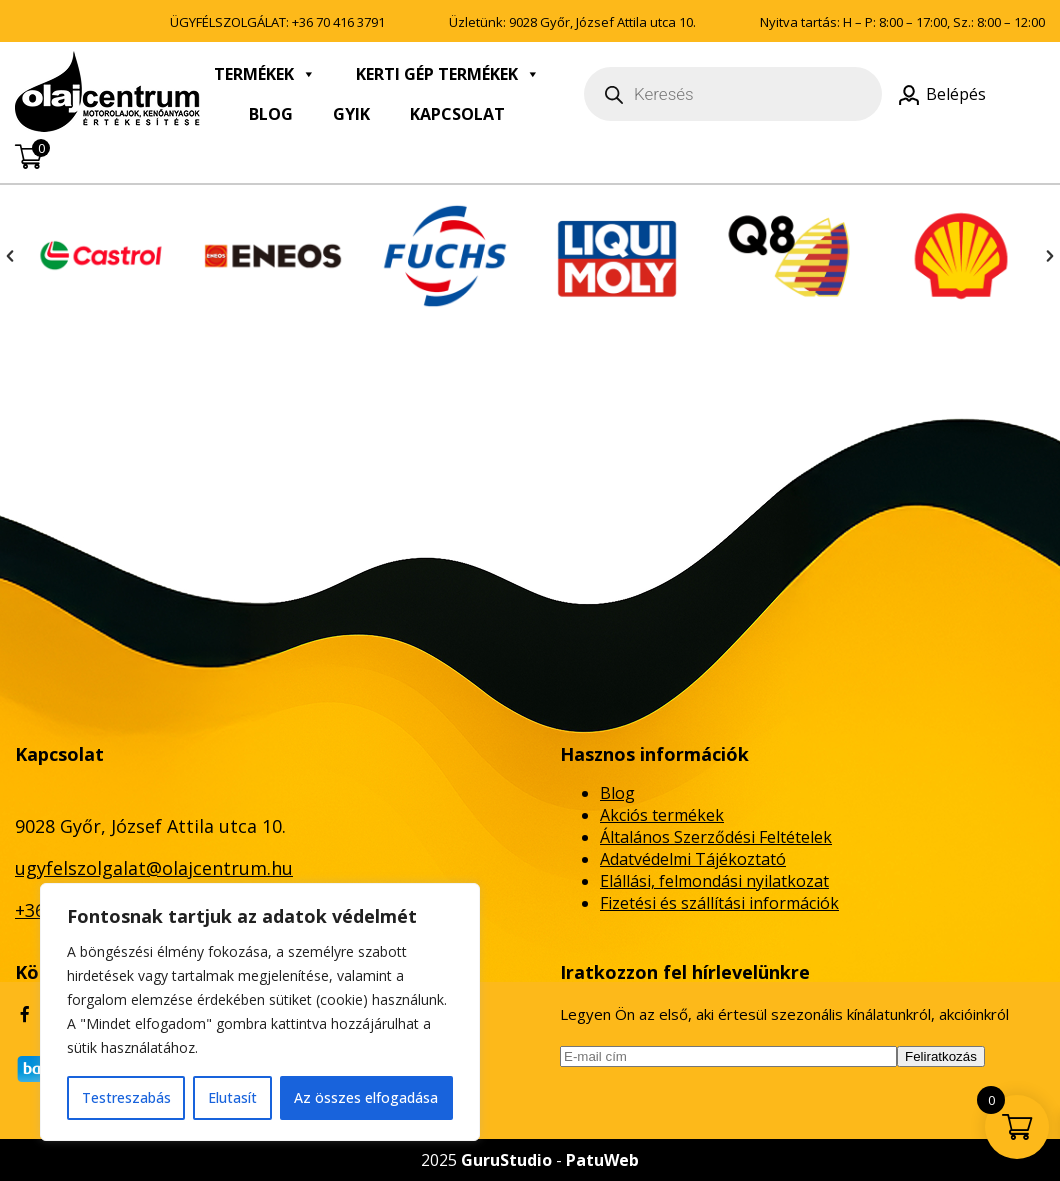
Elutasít (232, 1097)
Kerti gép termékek (448, 74)
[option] (101, 256)
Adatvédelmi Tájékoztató (693, 859)
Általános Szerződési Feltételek (716, 837)
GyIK (351, 114)
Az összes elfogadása (366, 1097)
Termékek (265, 74)
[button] (10, 256)
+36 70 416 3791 (338, 22)
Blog (271, 114)
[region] (260, 1012)
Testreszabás (126, 1097)
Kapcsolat (457, 114)
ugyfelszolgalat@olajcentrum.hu (154, 868)
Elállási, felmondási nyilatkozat (714, 881)
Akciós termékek (662, 815)
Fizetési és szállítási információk (719, 903)
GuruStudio (506, 1160)
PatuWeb (602, 1160)
